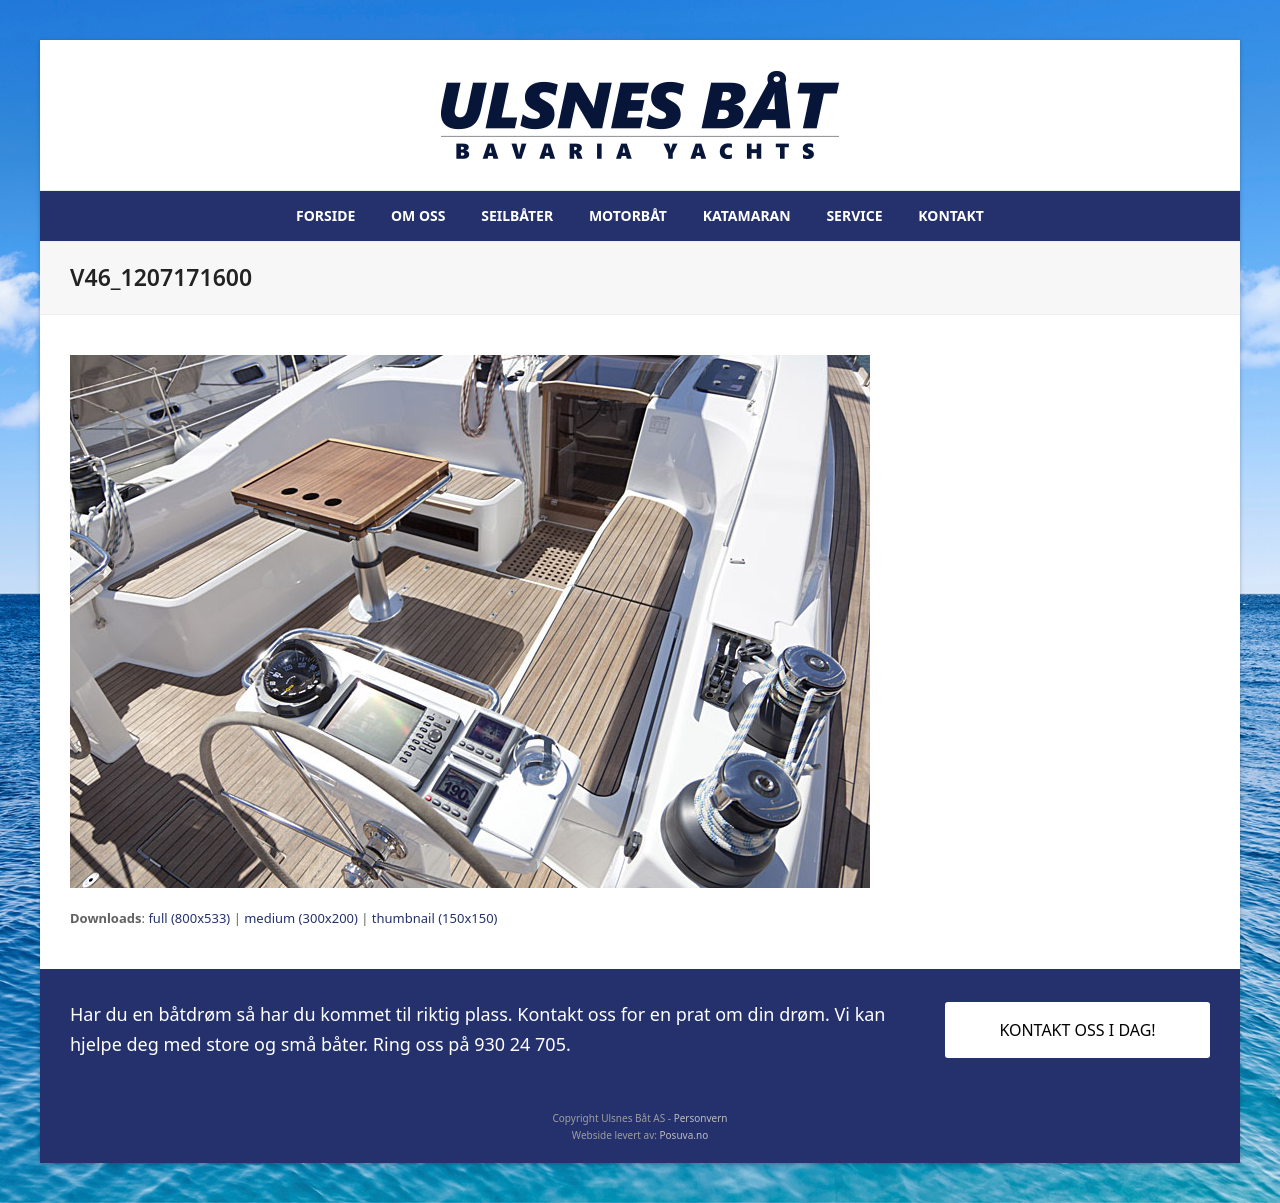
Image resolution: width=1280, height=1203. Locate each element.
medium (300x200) (301, 918)
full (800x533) (189, 918)
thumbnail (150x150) (435, 918)
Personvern (701, 1118)
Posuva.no (684, 1135)
